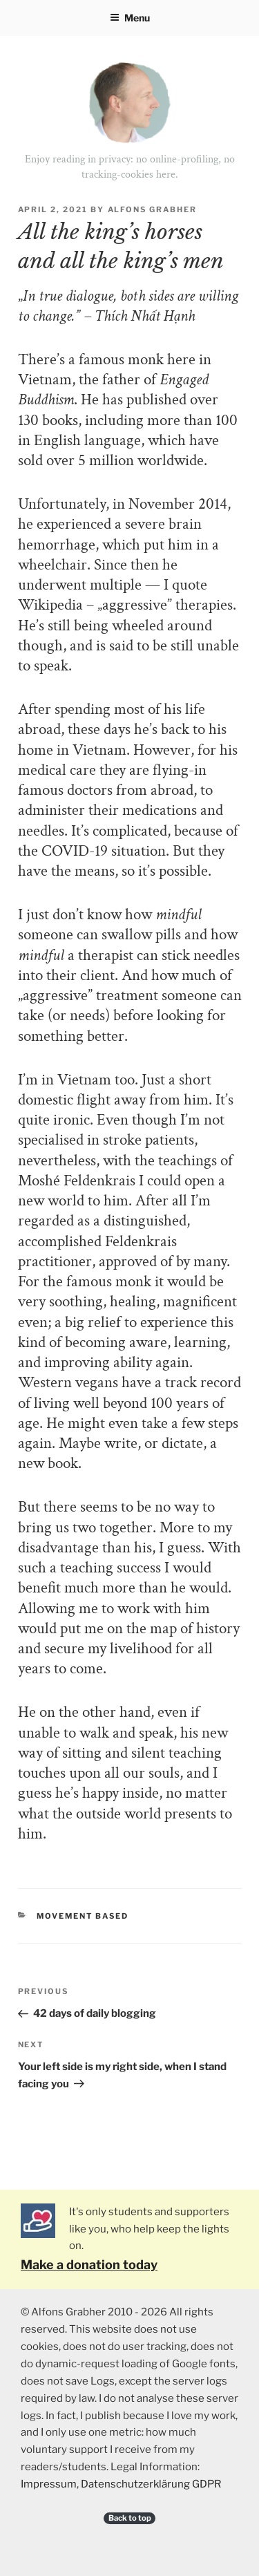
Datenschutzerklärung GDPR (151, 2484)
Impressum (49, 2484)
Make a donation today (89, 2264)
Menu (130, 17)
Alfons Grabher (153, 209)
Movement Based (82, 1916)
